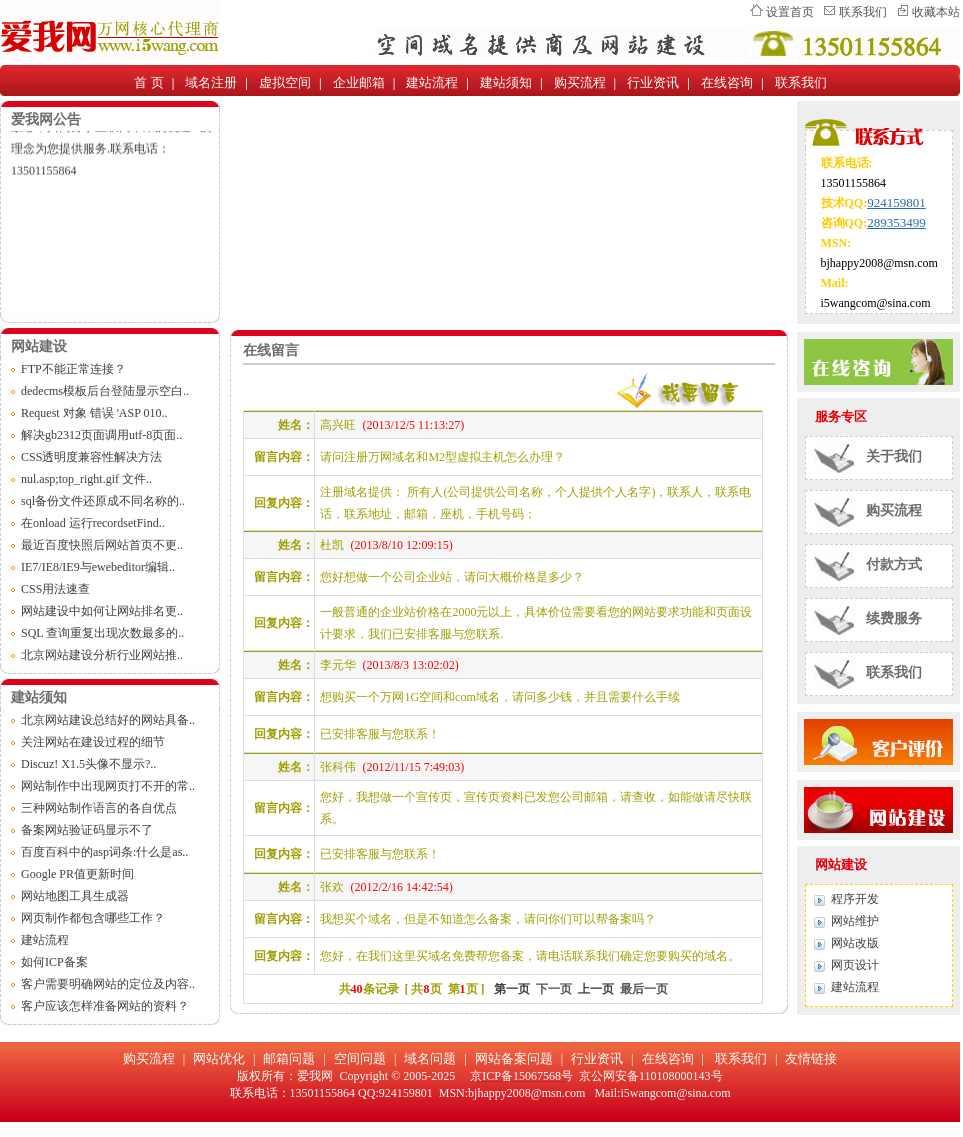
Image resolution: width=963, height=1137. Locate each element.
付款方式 (894, 564)
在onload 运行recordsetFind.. (93, 523)
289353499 (896, 222)
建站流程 (432, 82)
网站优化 (219, 1058)
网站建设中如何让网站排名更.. (102, 611)
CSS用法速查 (55, 589)
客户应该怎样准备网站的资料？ (105, 1006)
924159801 (896, 202)
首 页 (148, 82)
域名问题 (430, 1058)
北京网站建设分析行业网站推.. (102, 655)
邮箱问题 (289, 1058)
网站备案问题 (514, 1058)
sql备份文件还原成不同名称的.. (103, 501)
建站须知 (506, 82)
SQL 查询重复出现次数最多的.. (102, 633)
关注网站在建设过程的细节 (93, 742)
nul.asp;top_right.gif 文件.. (86, 479)
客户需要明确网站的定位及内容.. (108, 984)
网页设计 (855, 965)
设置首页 (790, 12)
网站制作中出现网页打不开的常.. (108, 786)
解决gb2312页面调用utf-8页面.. (101, 435)
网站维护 (855, 921)
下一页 (554, 989)
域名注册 (211, 82)
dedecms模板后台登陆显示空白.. (105, 391)
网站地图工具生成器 (75, 896)
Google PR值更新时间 (77, 874)
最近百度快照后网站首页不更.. (102, 545)
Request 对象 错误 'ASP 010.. (94, 413)
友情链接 (811, 1058)
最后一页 (644, 989)
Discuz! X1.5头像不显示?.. (88, 764)
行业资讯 (653, 82)
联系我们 (863, 12)
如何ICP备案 (54, 962)
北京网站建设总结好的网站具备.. (108, 720)
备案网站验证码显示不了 (87, 830)
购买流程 (580, 82)
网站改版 (855, 943)
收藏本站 (936, 12)
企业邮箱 (359, 82)
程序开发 (855, 899)
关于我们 (894, 456)
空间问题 (360, 1058)
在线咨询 (727, 82)
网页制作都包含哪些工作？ (93, 918)
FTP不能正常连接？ (73, 369)
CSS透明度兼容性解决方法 (91, 457)
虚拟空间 (285, 82)
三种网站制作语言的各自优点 (99, 808)
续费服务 (894, 618)
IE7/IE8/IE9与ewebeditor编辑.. (98, 567)
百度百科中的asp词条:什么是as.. (104, 852)
